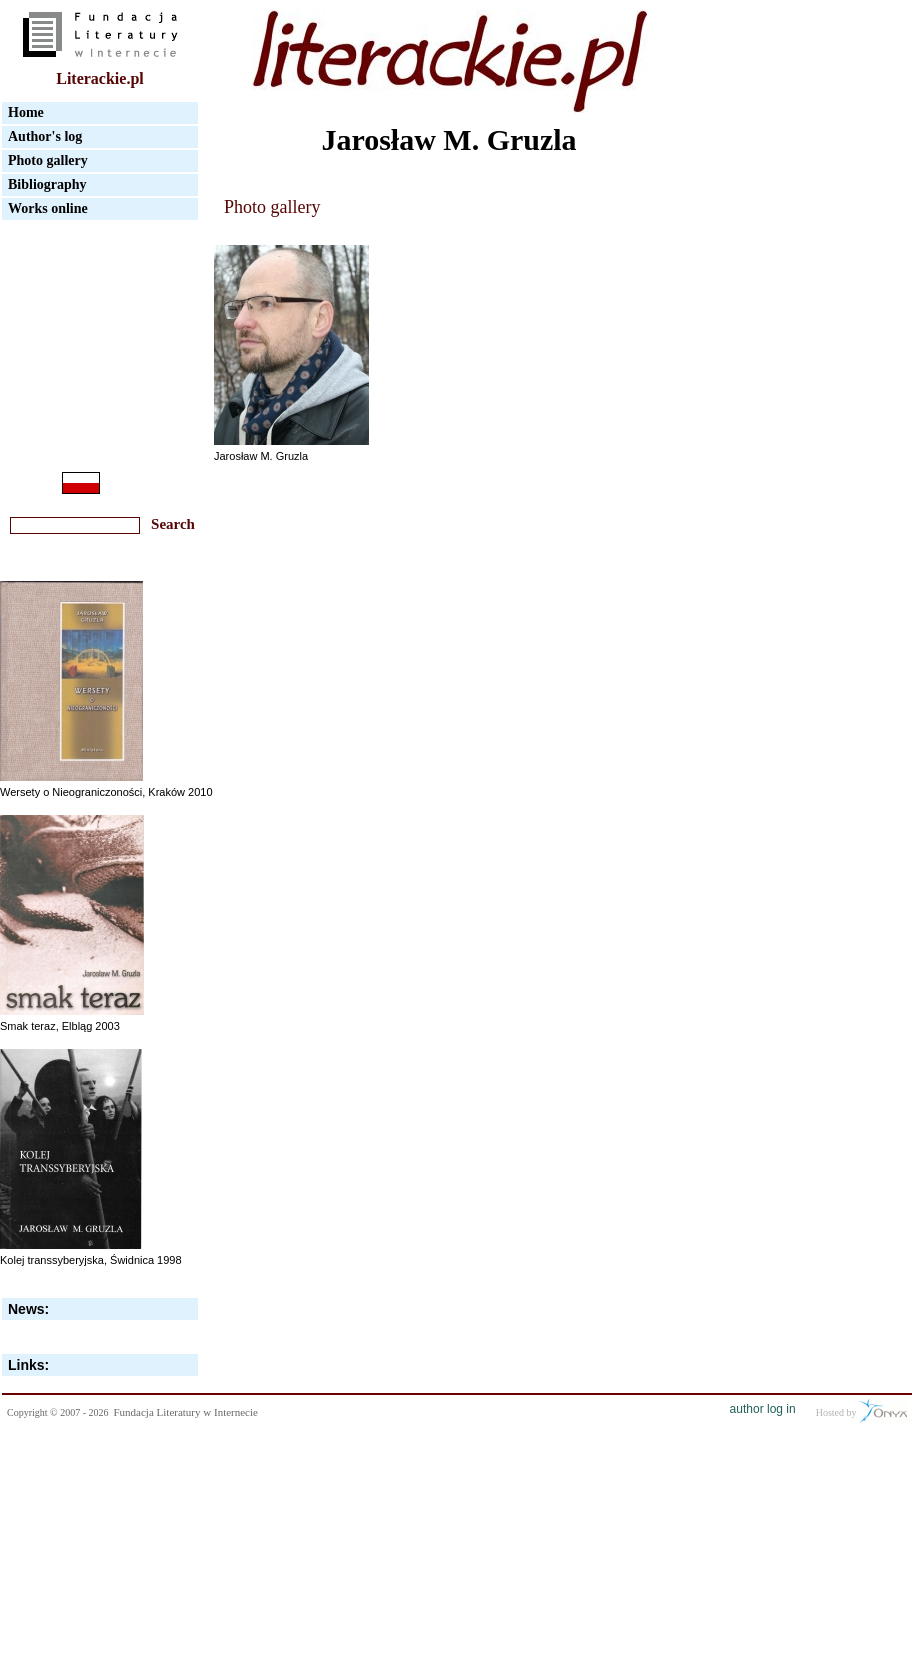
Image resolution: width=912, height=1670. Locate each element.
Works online (48, 208)
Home (26, 112)
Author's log (45, 136)
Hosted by (861, 1411)
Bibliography (47, 184)
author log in (763, 1409)
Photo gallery (48, 160)
